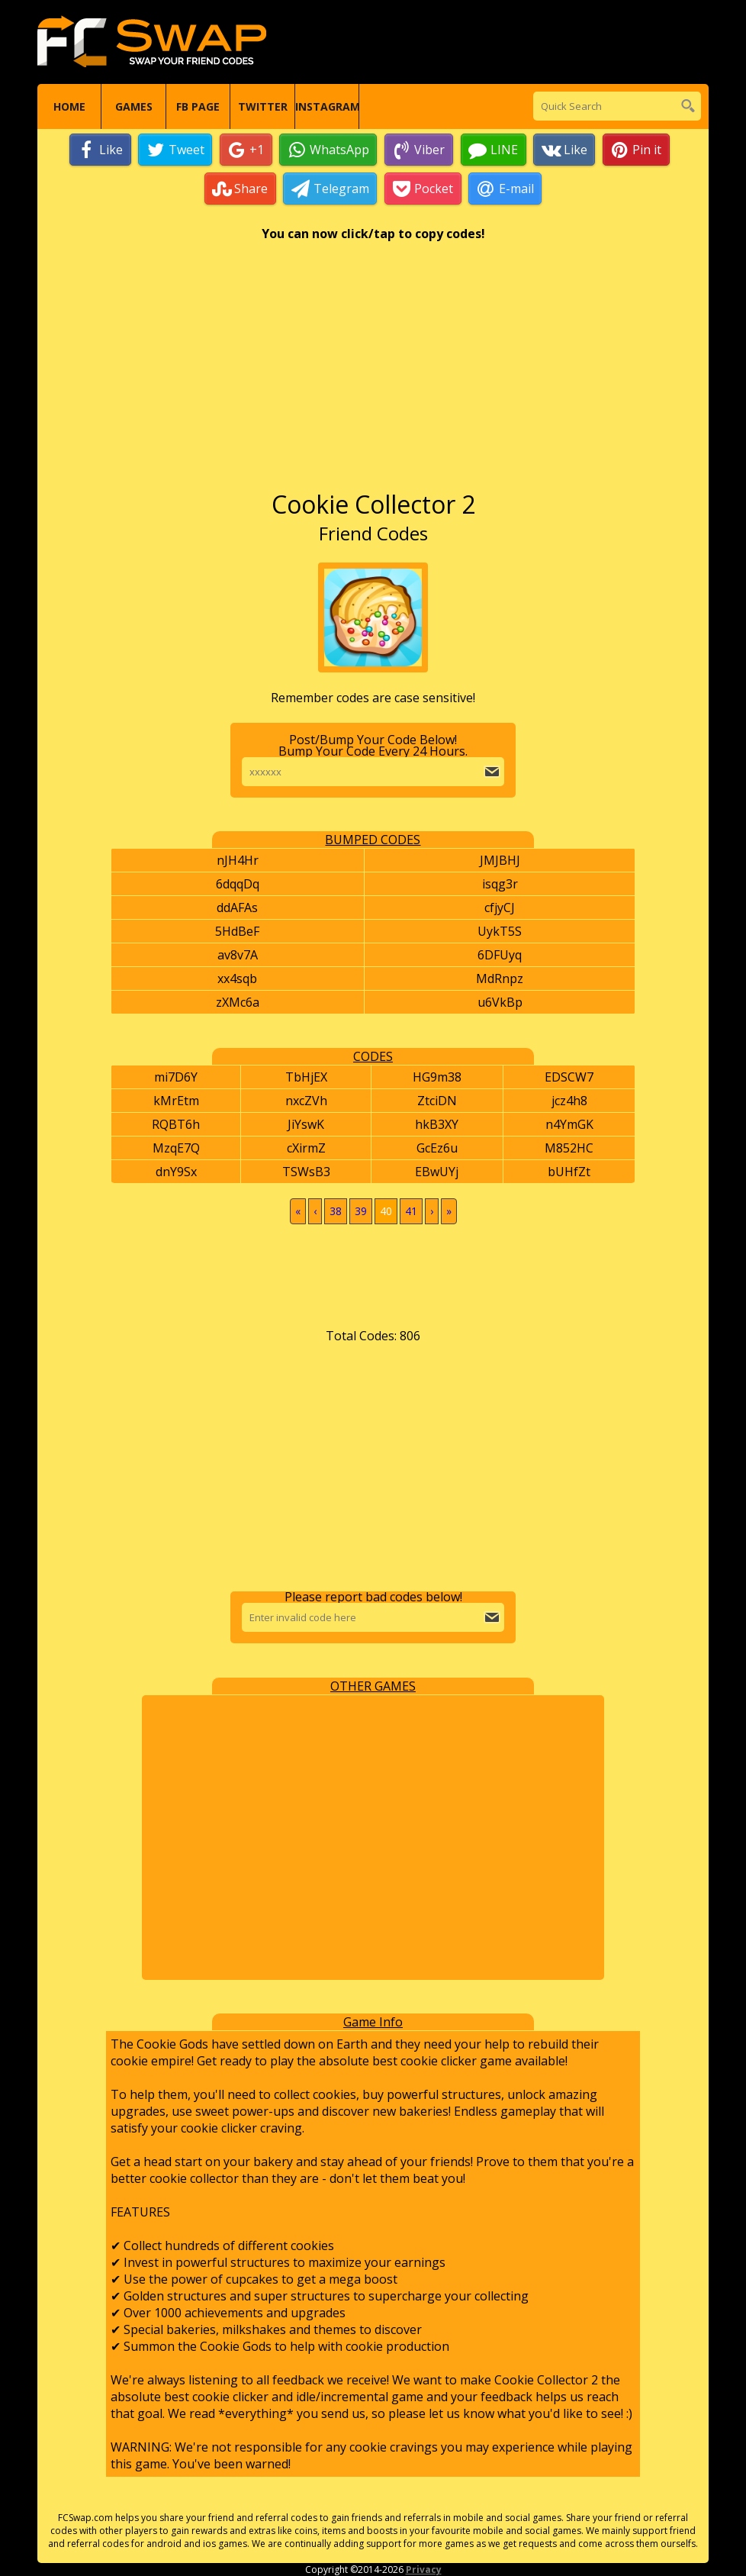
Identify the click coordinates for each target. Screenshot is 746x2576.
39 (361, 1211)
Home (69, 106)
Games (134, 106)
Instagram (327, 106)
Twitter (263, 106)
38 (336, 1211)
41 (411, 1211)
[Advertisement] (373, 373)
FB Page (198, 106)
